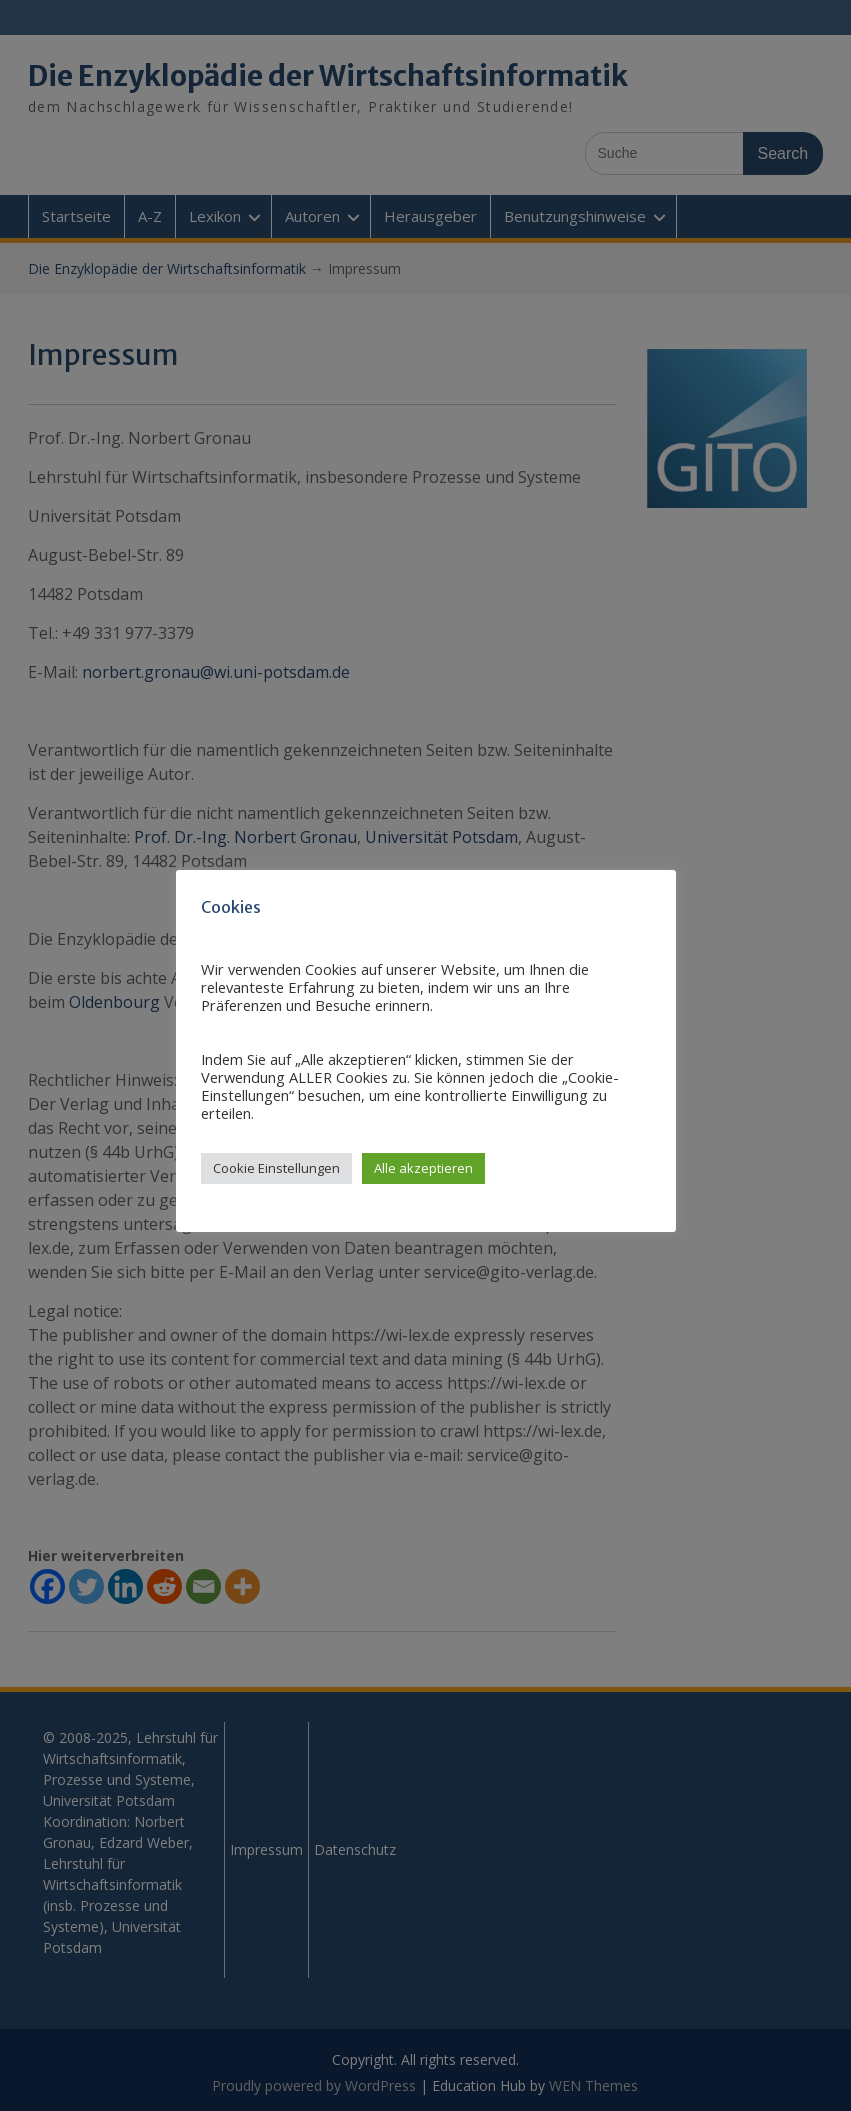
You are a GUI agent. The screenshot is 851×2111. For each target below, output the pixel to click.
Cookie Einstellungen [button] (276, 1168)
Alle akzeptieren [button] (423, 1168)
